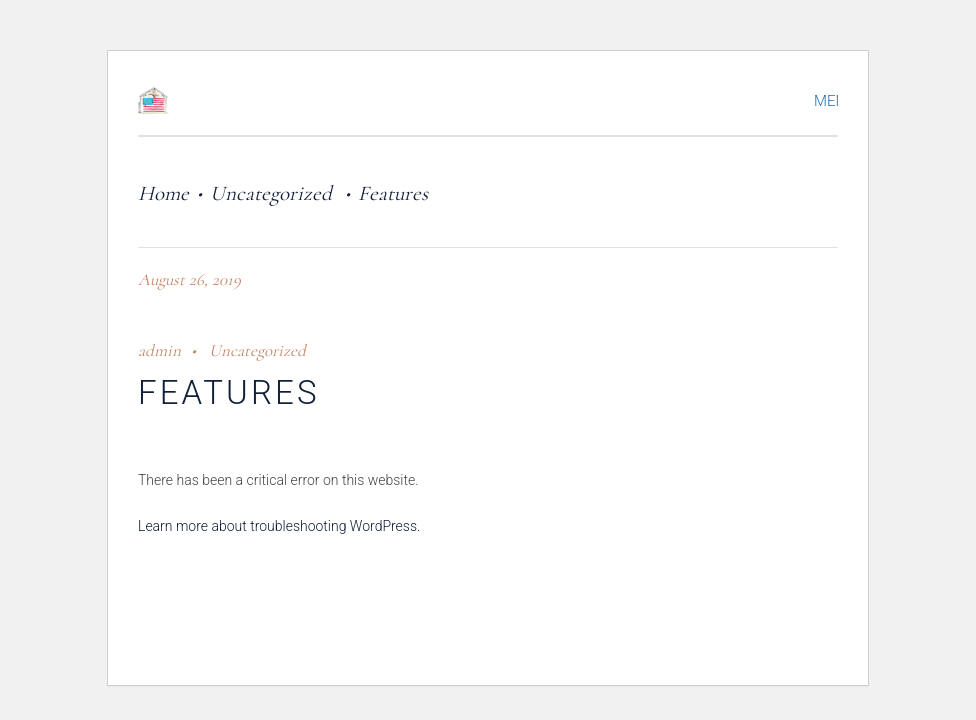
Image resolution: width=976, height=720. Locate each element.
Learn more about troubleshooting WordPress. (279, 526)
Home (163, 193)
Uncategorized (271, 193)
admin (159, 350)
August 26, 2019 (189, 279)
